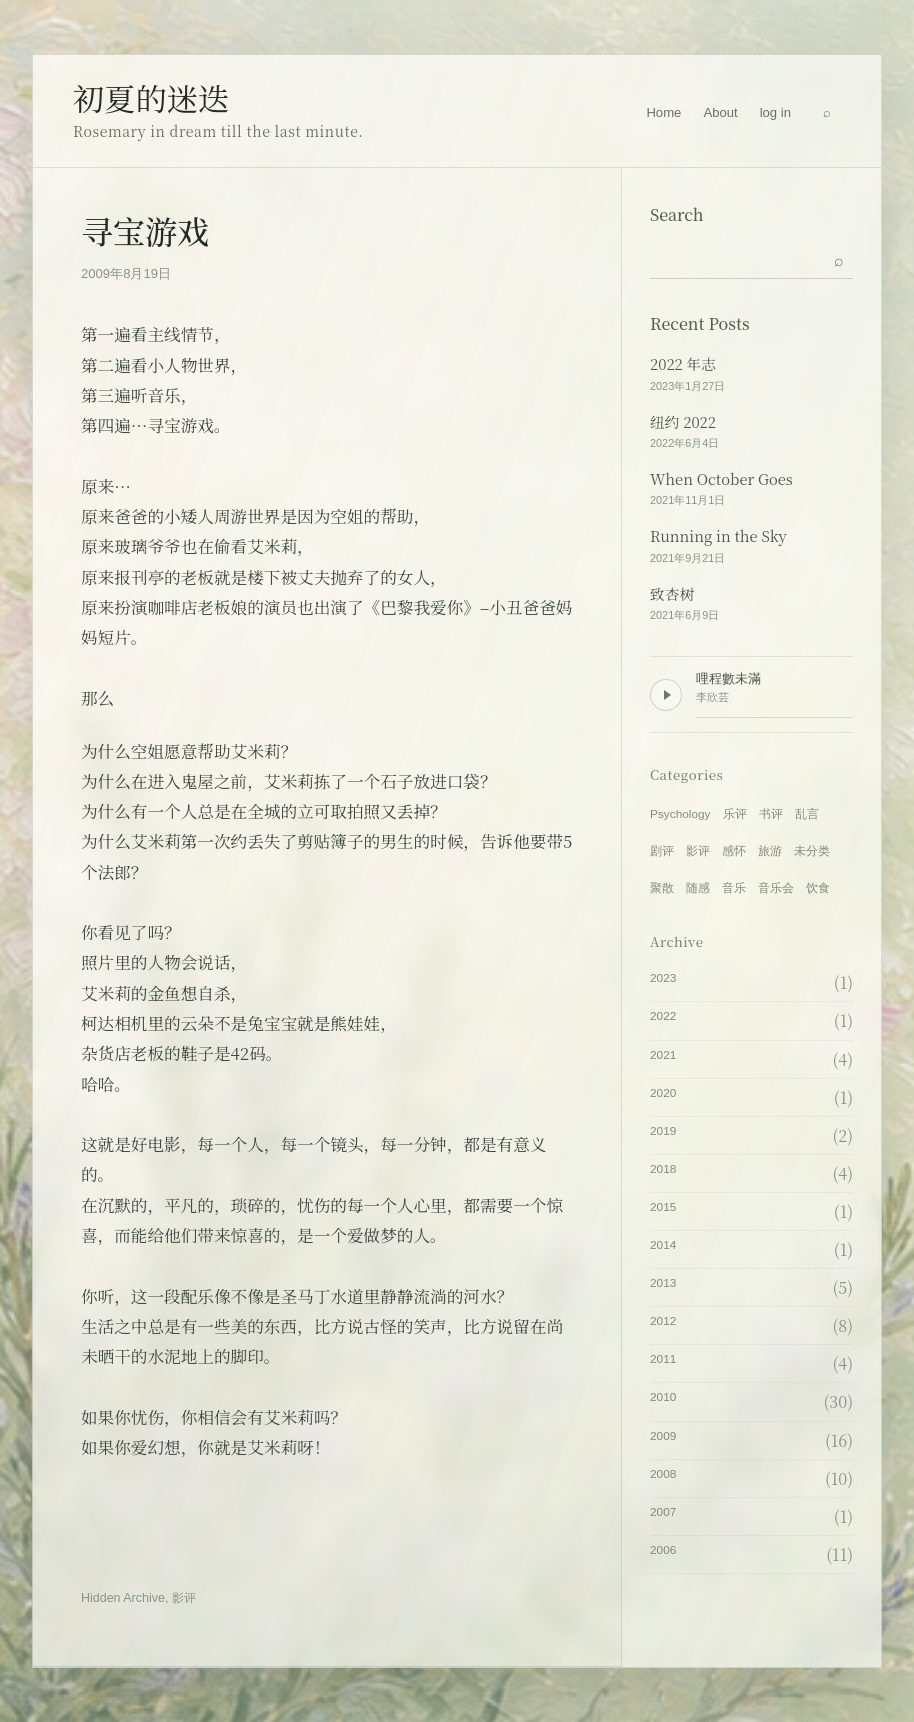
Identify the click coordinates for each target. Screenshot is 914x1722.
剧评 (662, 851)
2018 (663, 1169)
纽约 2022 (683, 422)
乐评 (735, 814)
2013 (663, 1283)
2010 (663, 1397)
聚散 (662, 888)
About (720, 112)
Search (677, 214)
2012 (663, 1321)
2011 (663, 1359)
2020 (663, 1093)
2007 (663, 1512)
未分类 (812, 851)
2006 (663, 1550)
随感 (698, 888)
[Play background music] (666, 695)
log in (775, 112)
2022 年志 (683, 364)
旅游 (770, 851)
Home (663, 112)
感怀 (734, 851)
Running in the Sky (718, 536)
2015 (663, 1207)
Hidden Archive (123, 1598)
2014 (663, 1245)
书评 (771, 814)
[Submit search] (839, 259)
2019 (663, 1131)
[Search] (827, 113)
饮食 (818, 888)
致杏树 (672, 594)
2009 (663, 1436)
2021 (663, 1055)
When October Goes (721, 479)
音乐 (734, 888)
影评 (184, 1598)
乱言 (807, 814)
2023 (663, 978)
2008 (663, 1474)
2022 (663, 1016)
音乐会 (776, 888)
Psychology (680, 814)
